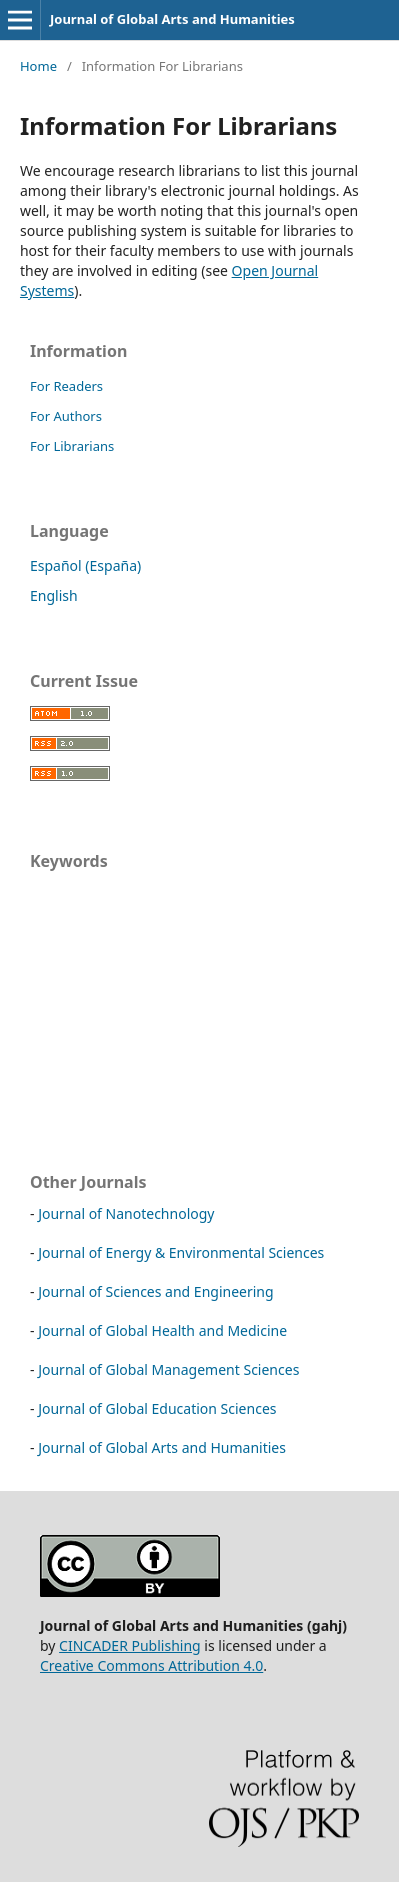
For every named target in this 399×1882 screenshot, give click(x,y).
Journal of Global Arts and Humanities (172, 19)
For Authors (66, 416)
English (54, 595)
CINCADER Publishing (130, 1645)
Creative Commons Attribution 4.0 (151, 1665)
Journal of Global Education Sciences (157, 1408)
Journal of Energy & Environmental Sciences (181, 1252)
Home (38, 66)
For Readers (66, 386)
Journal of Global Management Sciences (168, 1369)
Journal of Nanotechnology (126, 1213)
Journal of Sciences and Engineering (155, 1291)
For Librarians (72, 446)
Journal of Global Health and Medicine (162, 1330)
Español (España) (85, 565)
